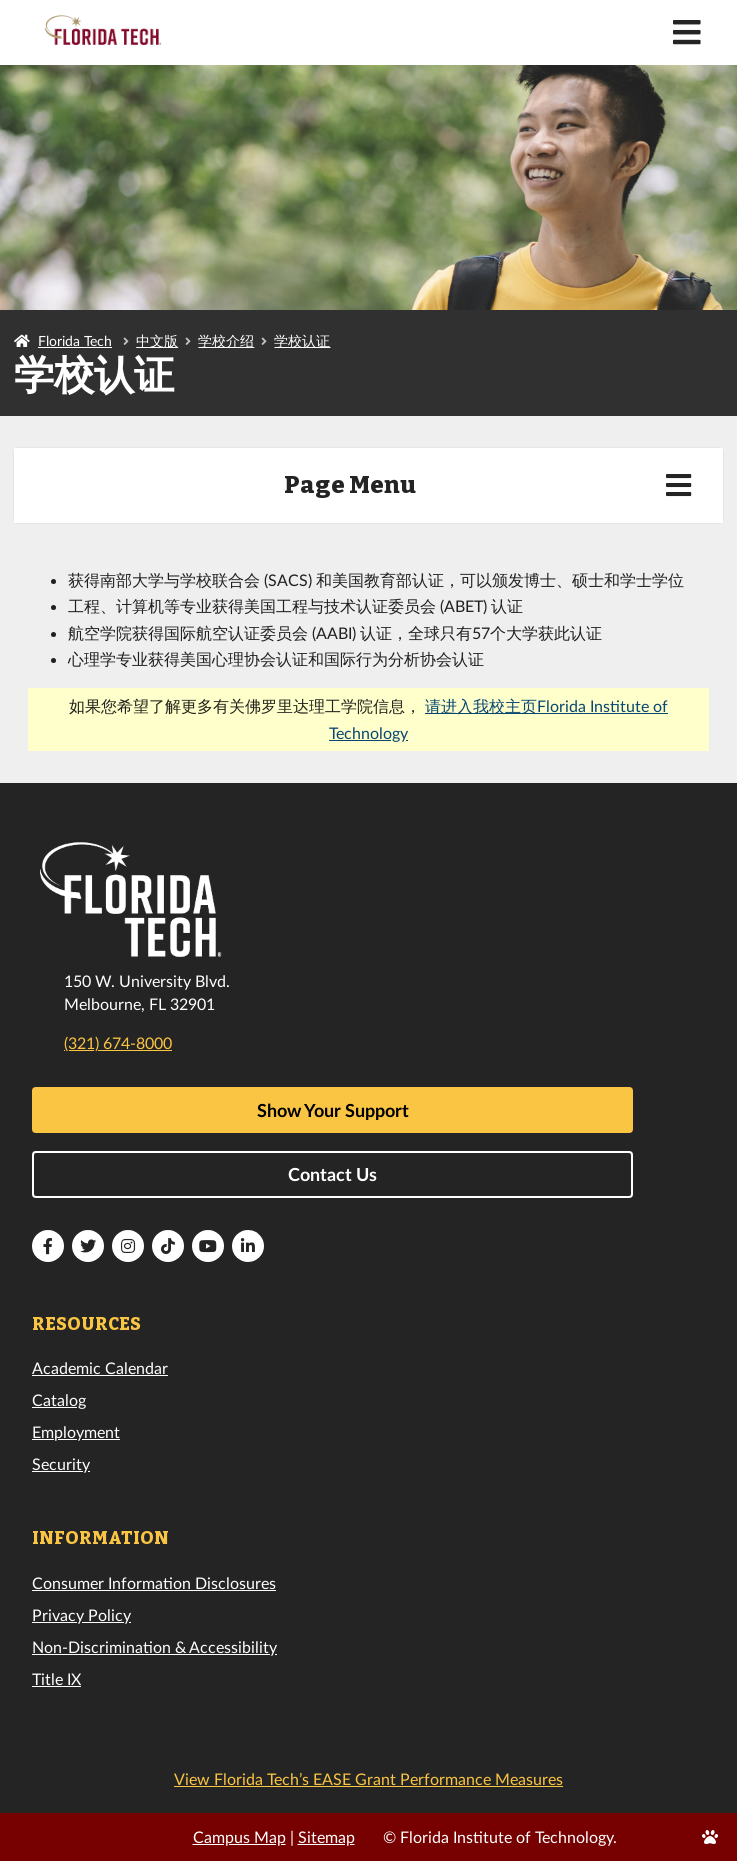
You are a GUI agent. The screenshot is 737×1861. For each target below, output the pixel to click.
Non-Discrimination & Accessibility (154, 1646)
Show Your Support (333, 1110)
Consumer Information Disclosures (154, 1582)
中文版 (157, 340)
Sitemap (326, 1836)
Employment (76, 1431)
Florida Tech (75, 340)
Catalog (59, 1399)
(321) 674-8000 (118, 1042)
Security (61, 1463)
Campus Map (239, 1836)
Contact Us (332, 1174)
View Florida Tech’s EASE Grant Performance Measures (368, 1778)
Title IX (56, 1678)
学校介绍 (226, 340)
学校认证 (302, 340)
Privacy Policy (81, 1614)
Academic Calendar (100, 1367)
